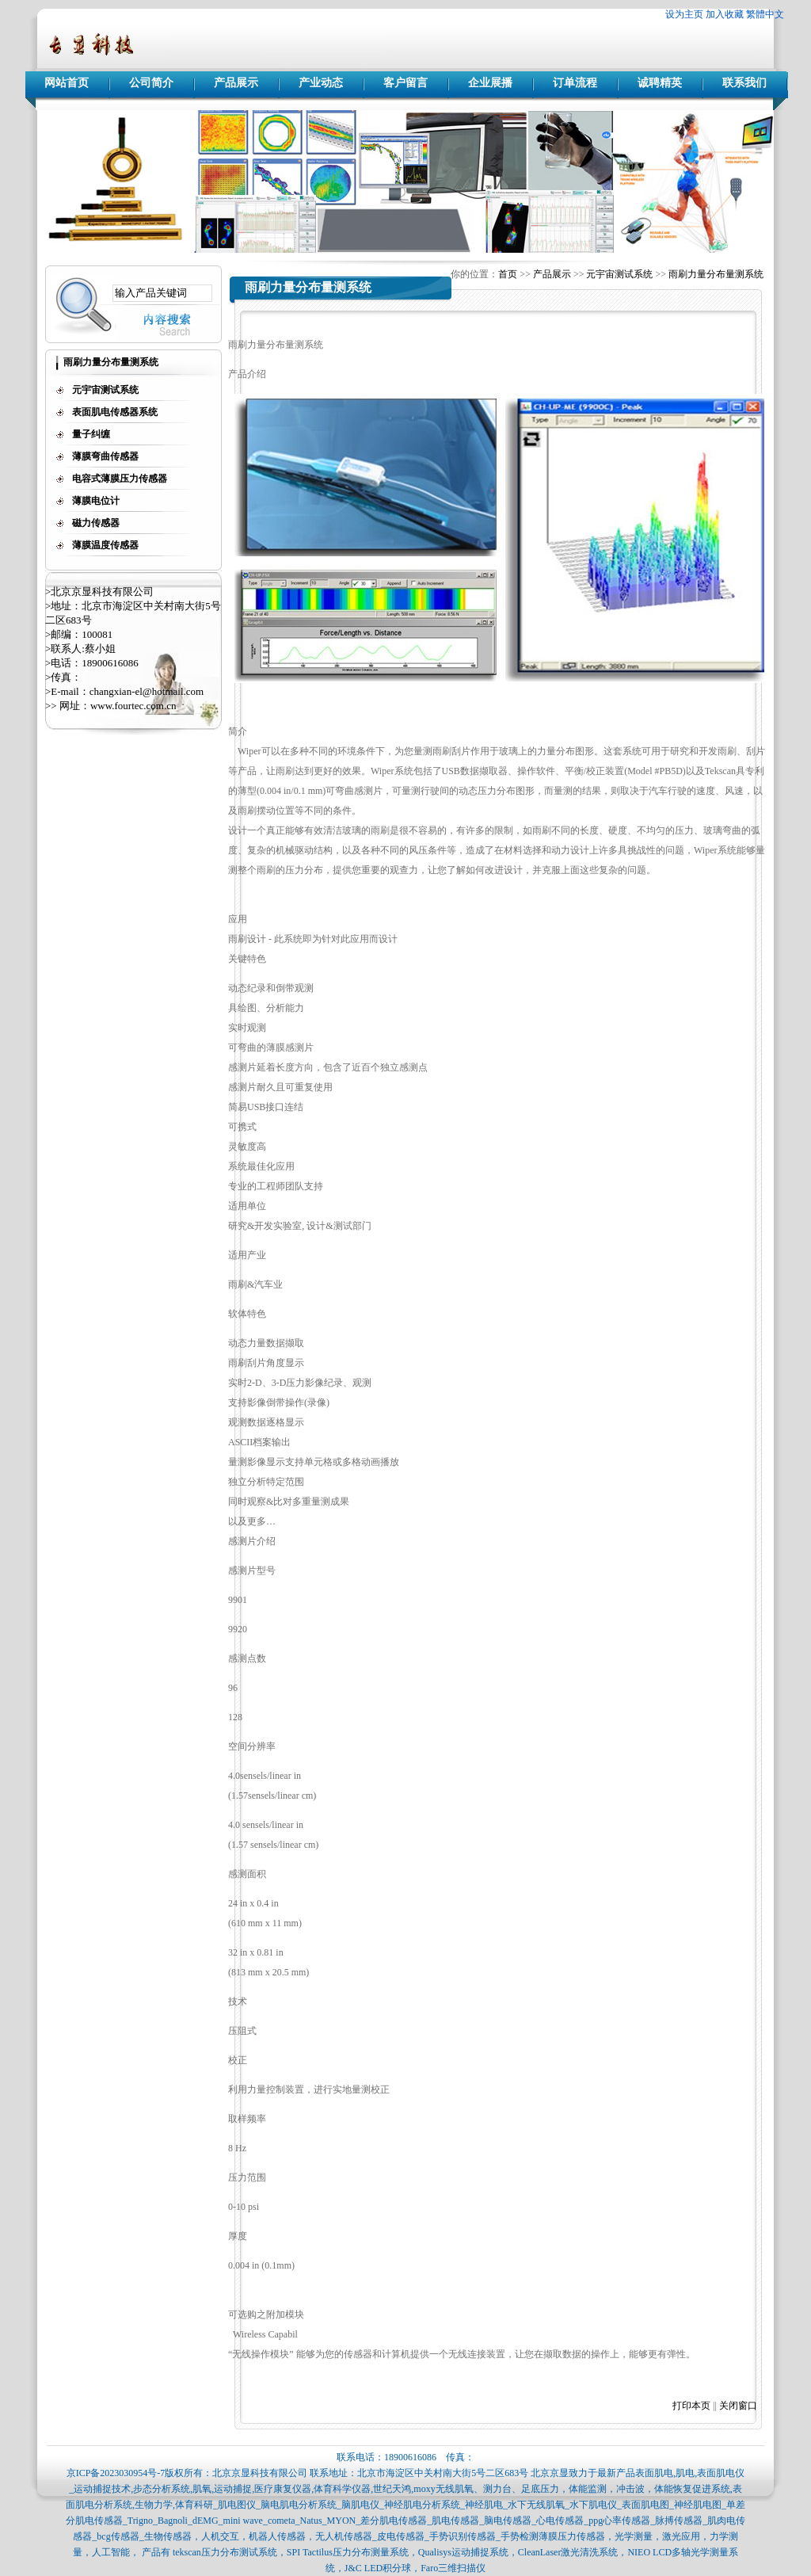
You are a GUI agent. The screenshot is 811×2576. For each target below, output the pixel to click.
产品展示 (236, 83)
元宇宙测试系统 (619, 274)
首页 (507, 274)
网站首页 (66, 83)
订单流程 (575, 83)
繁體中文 (765, 14)
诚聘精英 (660, 83)
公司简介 (151, 83)
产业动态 (321, 83)
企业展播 (490, 83)
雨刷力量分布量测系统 (715, 274)
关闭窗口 (738, 2405)
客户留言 (405, 83)
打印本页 (691, 2405)
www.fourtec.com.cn (133, 706)
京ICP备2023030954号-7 (116, 2473)
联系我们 (744, 83)
